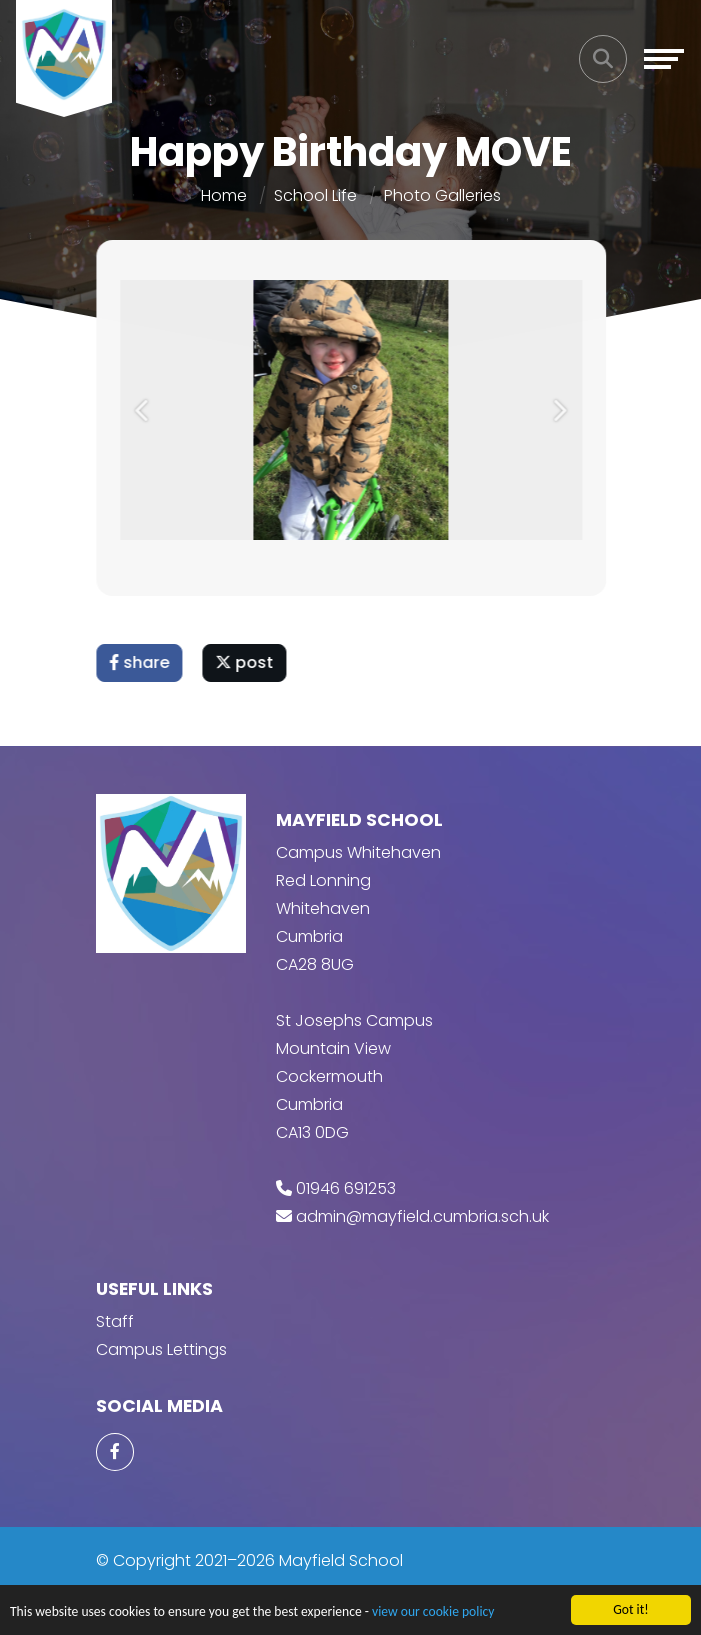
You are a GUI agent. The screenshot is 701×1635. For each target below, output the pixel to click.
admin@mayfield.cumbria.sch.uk (422, 1216)
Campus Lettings (161, 1349)
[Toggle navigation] (664, 59)
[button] (146, 410)
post (247, 662)
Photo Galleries (442, 195)
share (142, 662)
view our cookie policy (433, 1612)
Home (224, 195)
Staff (115, 1321)
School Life (315, 195)
